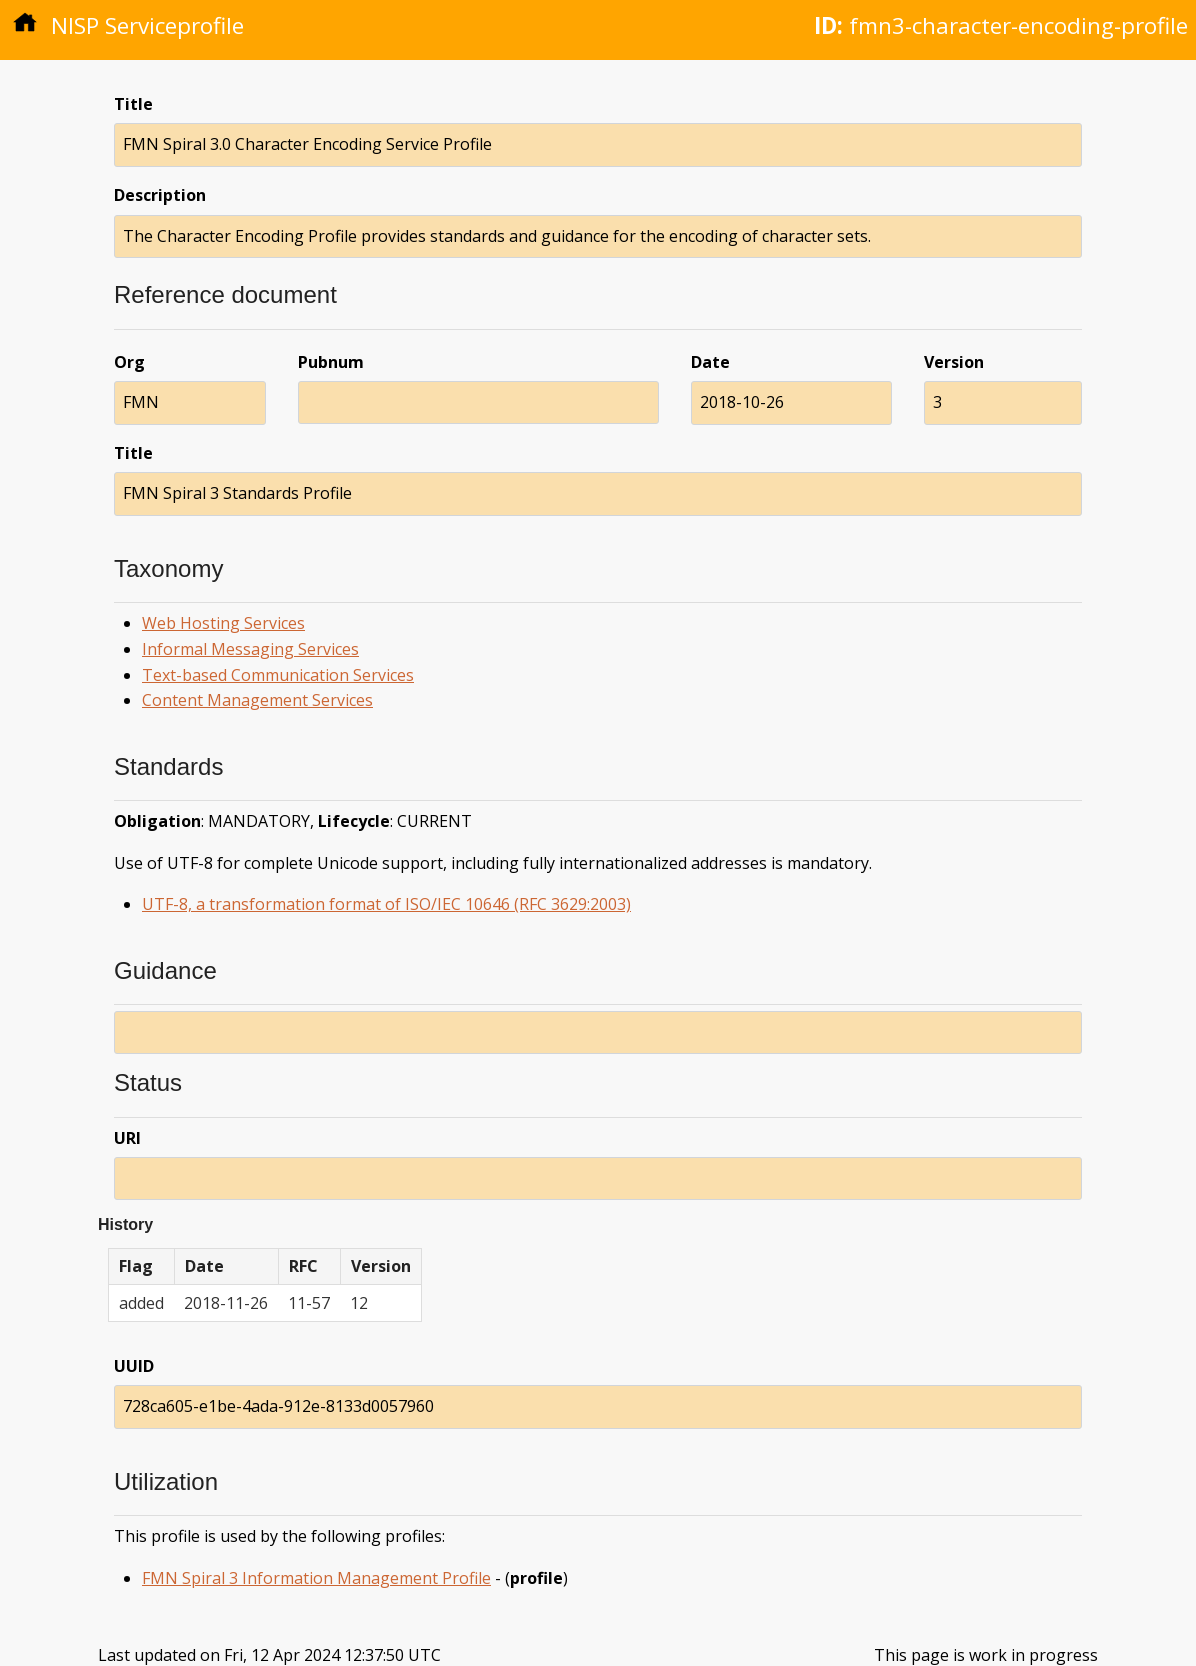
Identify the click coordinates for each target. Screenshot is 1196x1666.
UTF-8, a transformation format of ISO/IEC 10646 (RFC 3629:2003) (386, 904)
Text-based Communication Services (278, 675)
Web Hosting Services (223, 623)
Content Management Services (257, 700)
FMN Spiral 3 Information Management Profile (316, 1578)
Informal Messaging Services (250, 649)
